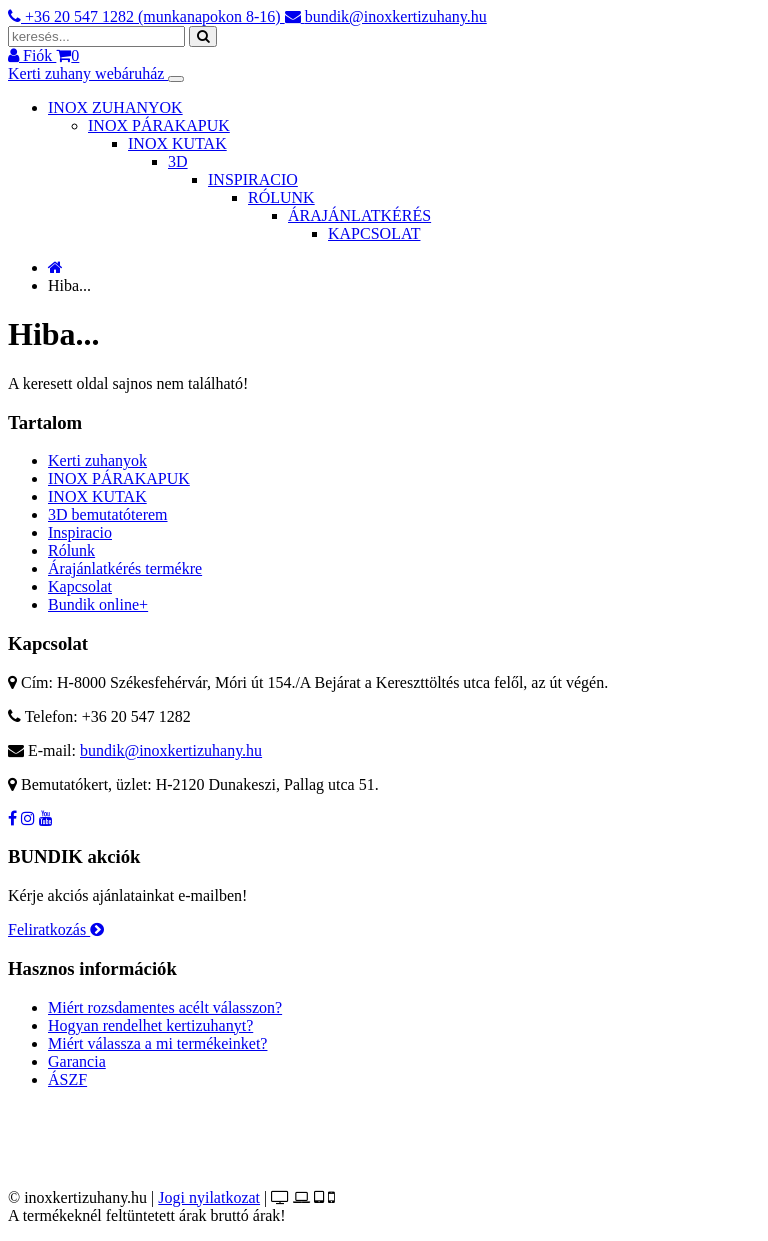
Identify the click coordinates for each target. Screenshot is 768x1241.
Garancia (77, 1061)
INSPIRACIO (253, 179)
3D (178, 161)
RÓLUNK (281, 197)
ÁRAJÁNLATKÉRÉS (359, 215)
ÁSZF (67, 1079)
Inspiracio (80, 532)
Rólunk (71, 550)
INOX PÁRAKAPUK (159, 125)
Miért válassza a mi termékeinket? (157, 1043)
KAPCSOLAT (374, 233)
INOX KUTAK (177, 143)
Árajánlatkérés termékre (125, 568)
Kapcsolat (80, 586)
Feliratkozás (56, 929)
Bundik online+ (98, 604)
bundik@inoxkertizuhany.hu (171, 750)
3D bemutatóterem (108, 514)
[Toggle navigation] (176, 79)
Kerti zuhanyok (97, 460)
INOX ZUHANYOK (115, 107)
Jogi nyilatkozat (209, 1197)
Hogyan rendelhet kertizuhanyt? (150, 1025)
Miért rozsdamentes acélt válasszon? (165, 1007)
